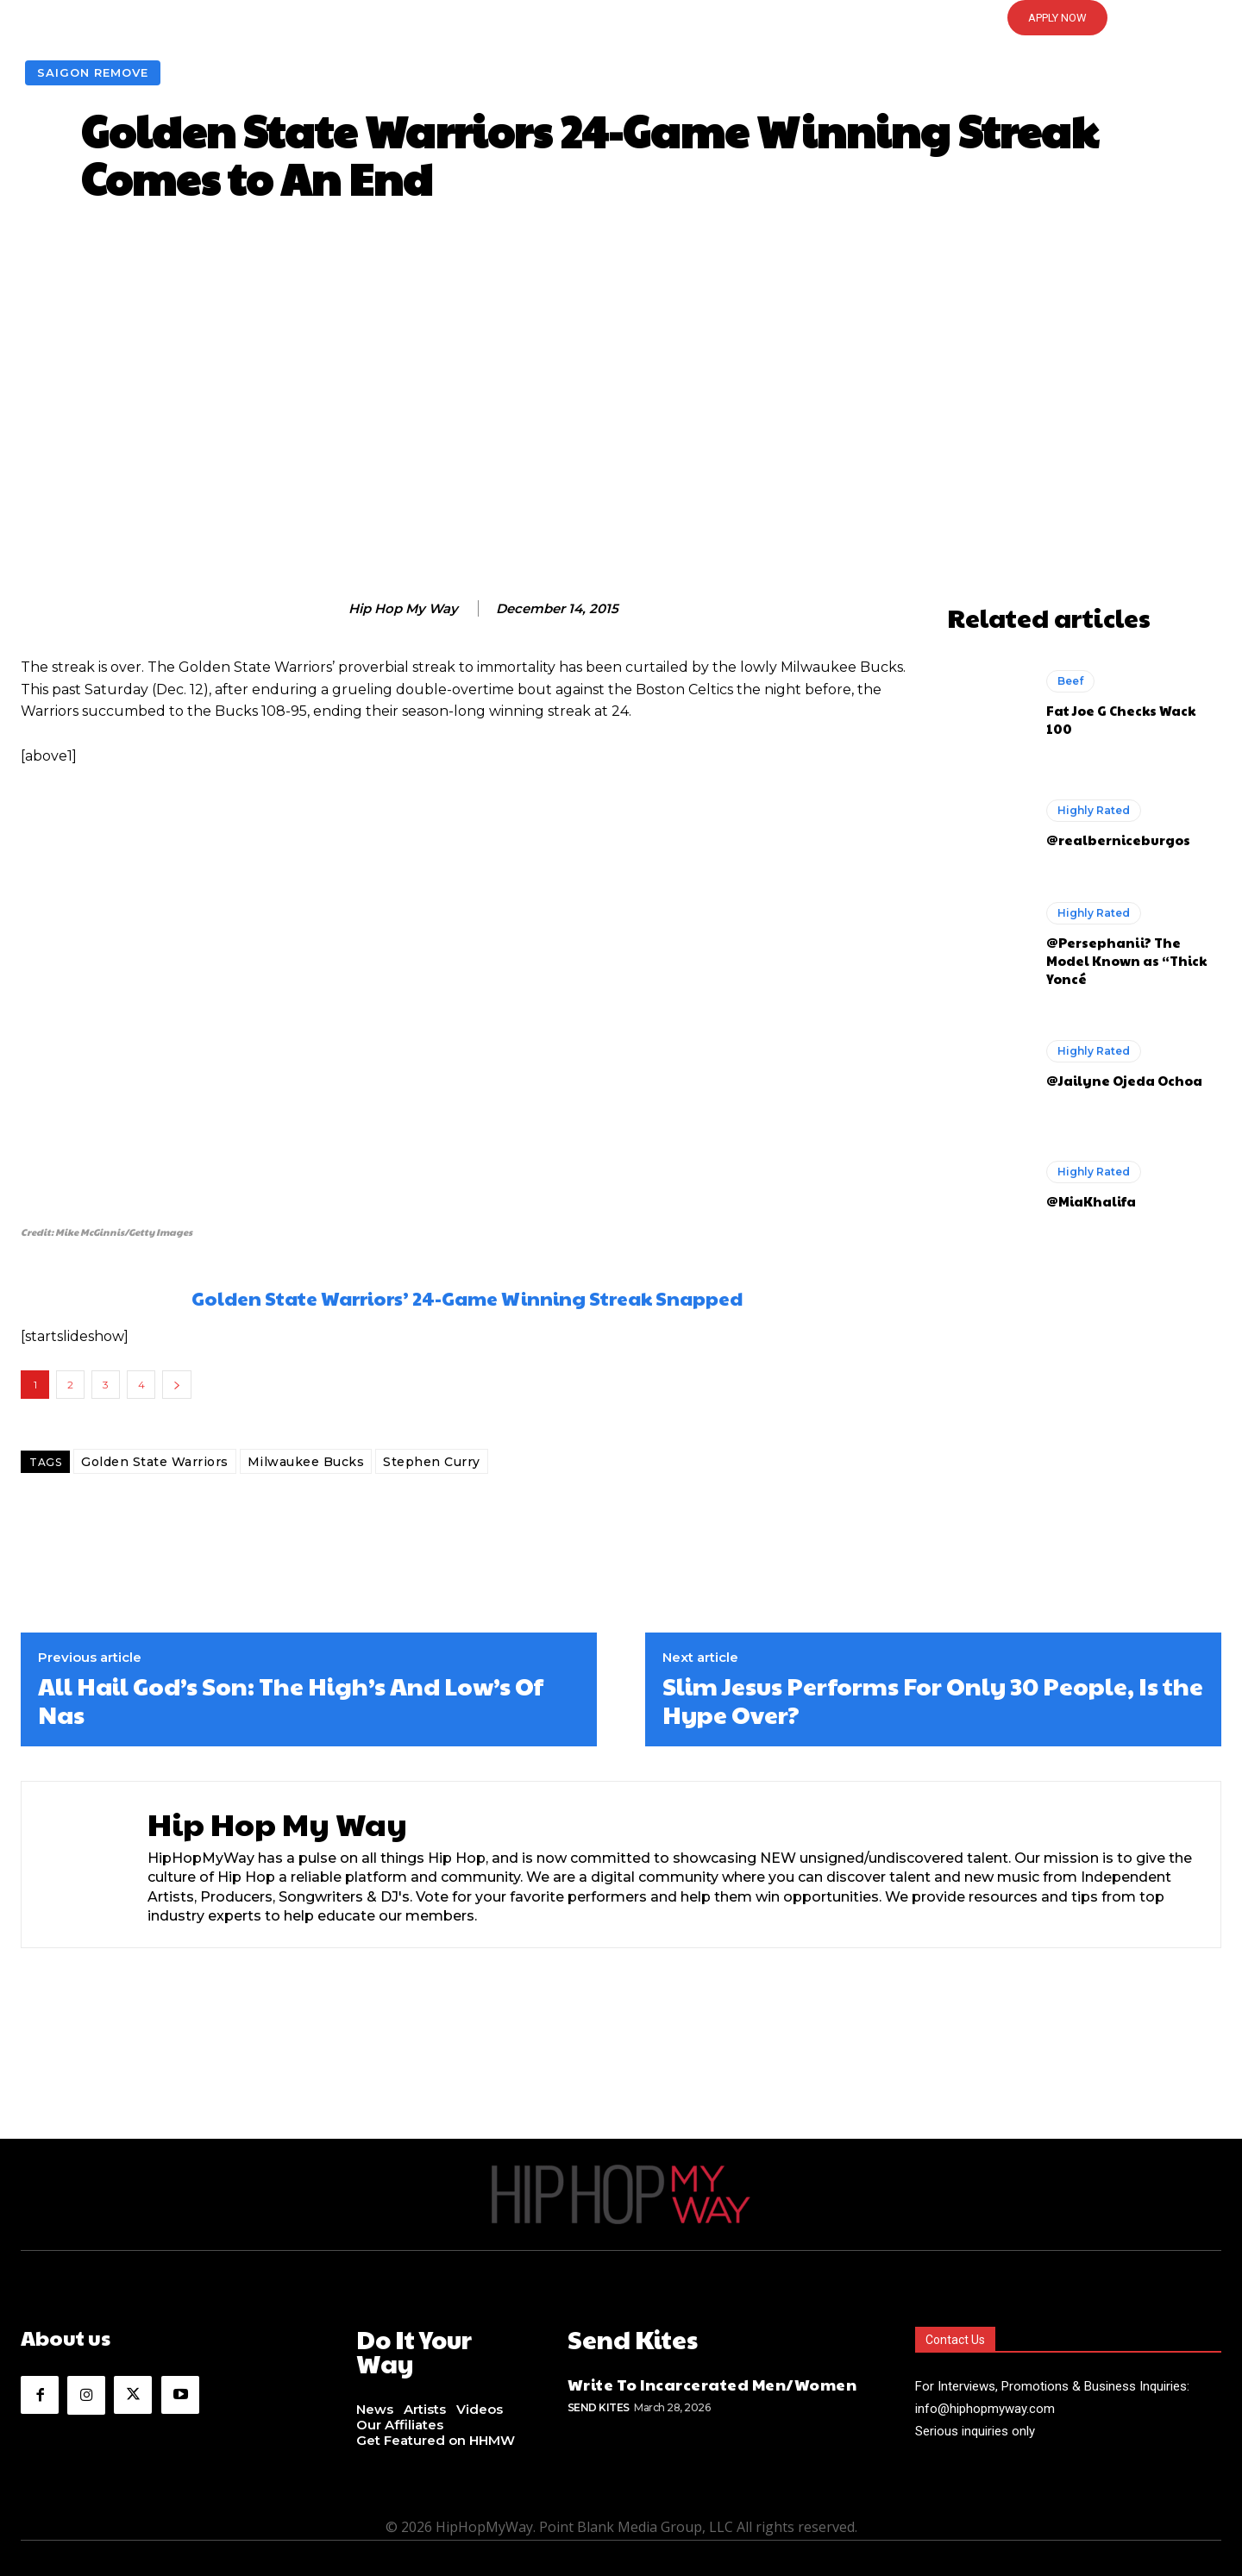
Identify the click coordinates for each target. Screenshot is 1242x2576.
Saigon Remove (92, 72)
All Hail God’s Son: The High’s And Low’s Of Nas (290, 1700)
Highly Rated (1093, 810)
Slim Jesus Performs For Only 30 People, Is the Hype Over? (932, 1700)
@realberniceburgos (1118, 839)
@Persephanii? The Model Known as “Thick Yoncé (1126, 960)
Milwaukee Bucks (306, 1462)
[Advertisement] (621, 406)
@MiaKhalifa (1091, 1201)
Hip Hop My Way (403, 609)
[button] (621, 18)
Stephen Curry (431, 1462)
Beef (1070, 680)
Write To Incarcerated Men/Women (712, 2380)
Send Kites (599, 2403)
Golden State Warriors (155, 1462)
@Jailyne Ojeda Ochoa (1124, 1080)
